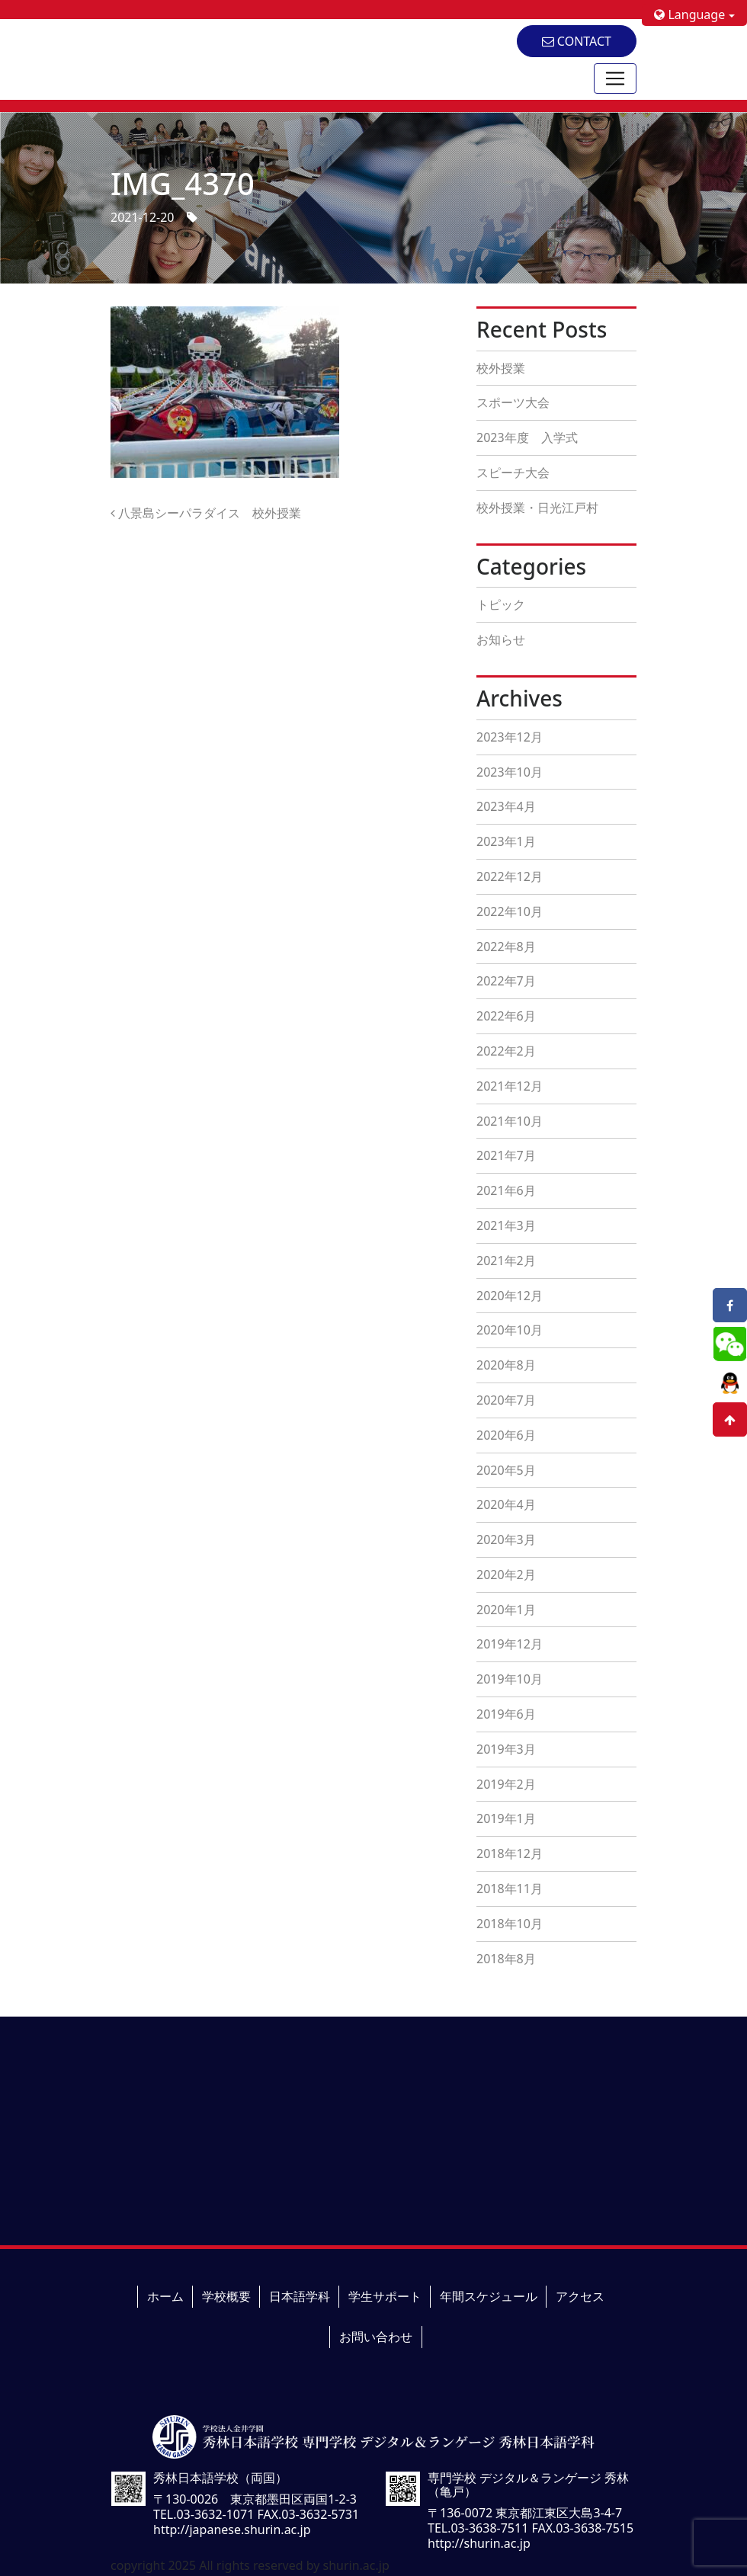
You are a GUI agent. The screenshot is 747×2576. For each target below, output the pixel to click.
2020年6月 (506, 1435)
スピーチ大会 (513, 472)
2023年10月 (509, 772)
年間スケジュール (488, 2296)
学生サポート (385, 2296)
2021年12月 (509, 1086)
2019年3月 (506, 1749)
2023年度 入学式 (527, 437)
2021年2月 (506, 1260)
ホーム (165, 2296)
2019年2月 (506, 1784)
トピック (500, 604)
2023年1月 (506, 841)
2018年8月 (506, 1958)
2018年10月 (509, 1923)
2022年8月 (506, 946)
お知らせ (500, 639)
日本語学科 (299, 2296)
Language (689, 14)
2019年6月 (506, 1714)
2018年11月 (509, 1888)
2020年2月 (506, 1574)
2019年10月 (509, 1679)
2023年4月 (506, 806)
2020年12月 (509, 1295)
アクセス (580, 2296)
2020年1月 (506, 1609)
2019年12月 (509, 1644)
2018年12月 (509, 1853)
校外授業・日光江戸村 (537, 507)
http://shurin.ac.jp (479, 2543)
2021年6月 (506, 1190)
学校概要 (226, 2296)
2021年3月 (506, 1225)
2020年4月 (506, 1504)
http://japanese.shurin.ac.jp (232, 2529)
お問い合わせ (375, 2336)
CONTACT (576, 41)
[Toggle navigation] (615, 78)
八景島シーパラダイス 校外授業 (206, 513)
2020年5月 (506, 1470)
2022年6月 (506, 1016)
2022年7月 (506, 980)
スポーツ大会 (513, 402)
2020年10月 (509, 1330)
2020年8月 (506, 1365)
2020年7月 (506, 1400)
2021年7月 (506, 1155)
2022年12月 (509, 876)
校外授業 (500, 368)
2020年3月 (506, 1539)
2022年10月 (509, 911)
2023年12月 (509, 737)
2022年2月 (506, 1051)
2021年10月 (509, 1121)
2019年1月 (506, 1818)
